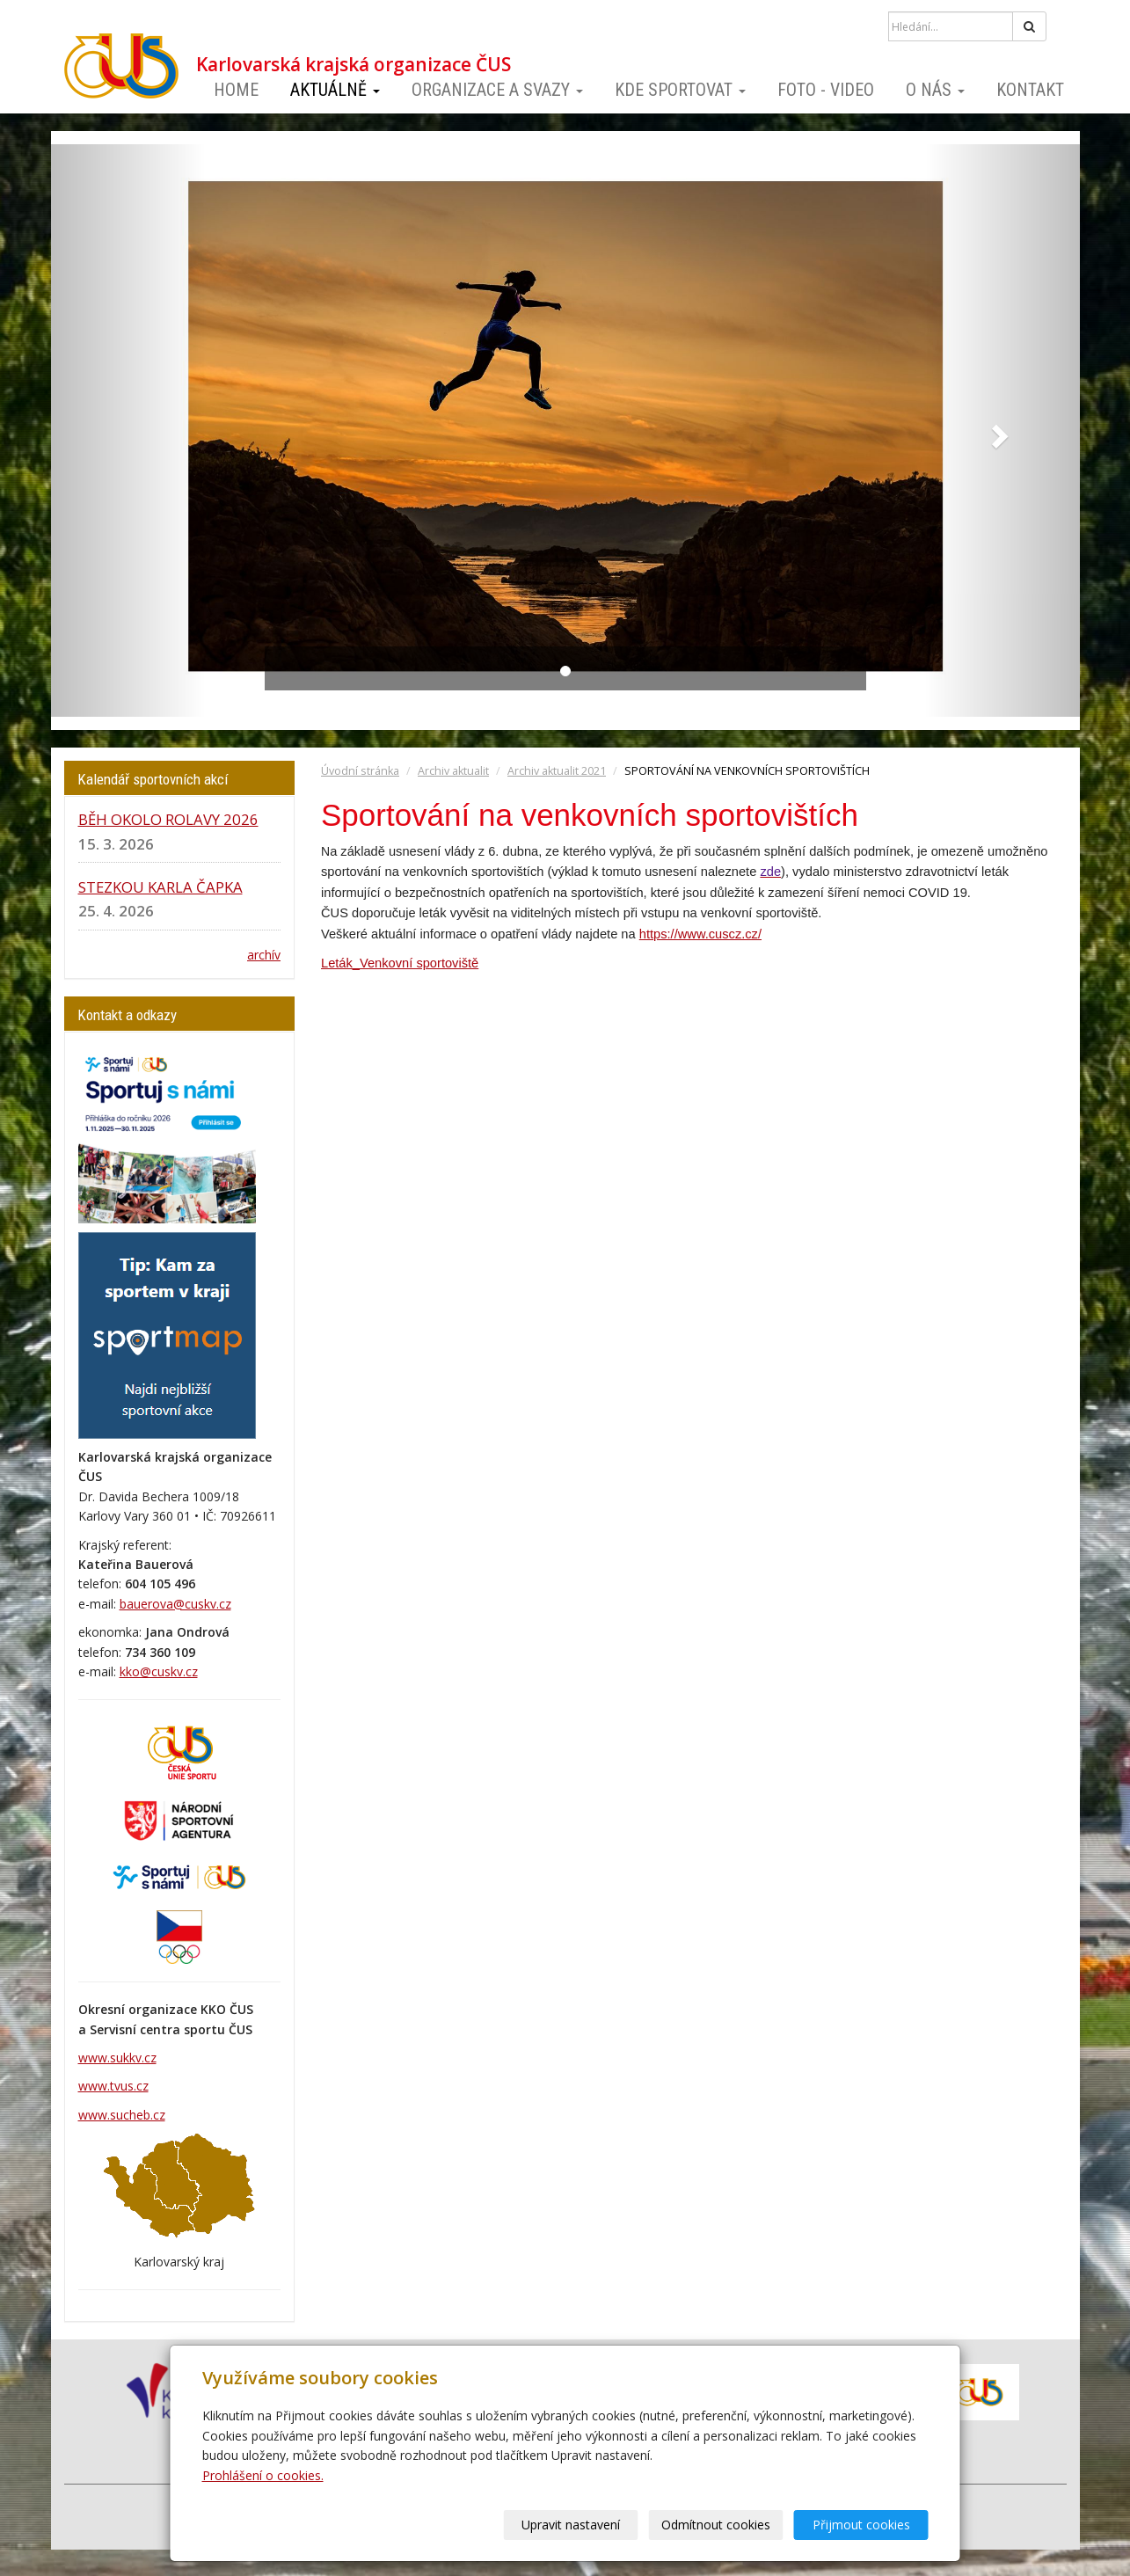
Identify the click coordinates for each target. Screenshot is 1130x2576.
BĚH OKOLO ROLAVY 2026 (168, 819)
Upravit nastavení (570, 2524)
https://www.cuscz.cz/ (700, 934)
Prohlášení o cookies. (263, 2475)
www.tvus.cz (113, 2085)
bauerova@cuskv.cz (175, 1603)
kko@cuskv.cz (159, 1671)
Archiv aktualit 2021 (556, 770)
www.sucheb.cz (121, 2114)
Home (236, 89)
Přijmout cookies (861, 2524)
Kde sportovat (680, 89)
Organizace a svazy (497, 89)
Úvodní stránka (360, 770)
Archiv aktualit (453, 770)
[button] (128, 430)
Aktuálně (335, 89)
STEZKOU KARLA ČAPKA (160, 887)
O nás (935, 89)
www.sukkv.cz (117, 2057)
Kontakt (1030, 89)
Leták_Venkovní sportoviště (399, 963)
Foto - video (825, 89)
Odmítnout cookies (715, 2524)
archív (264, 954)
